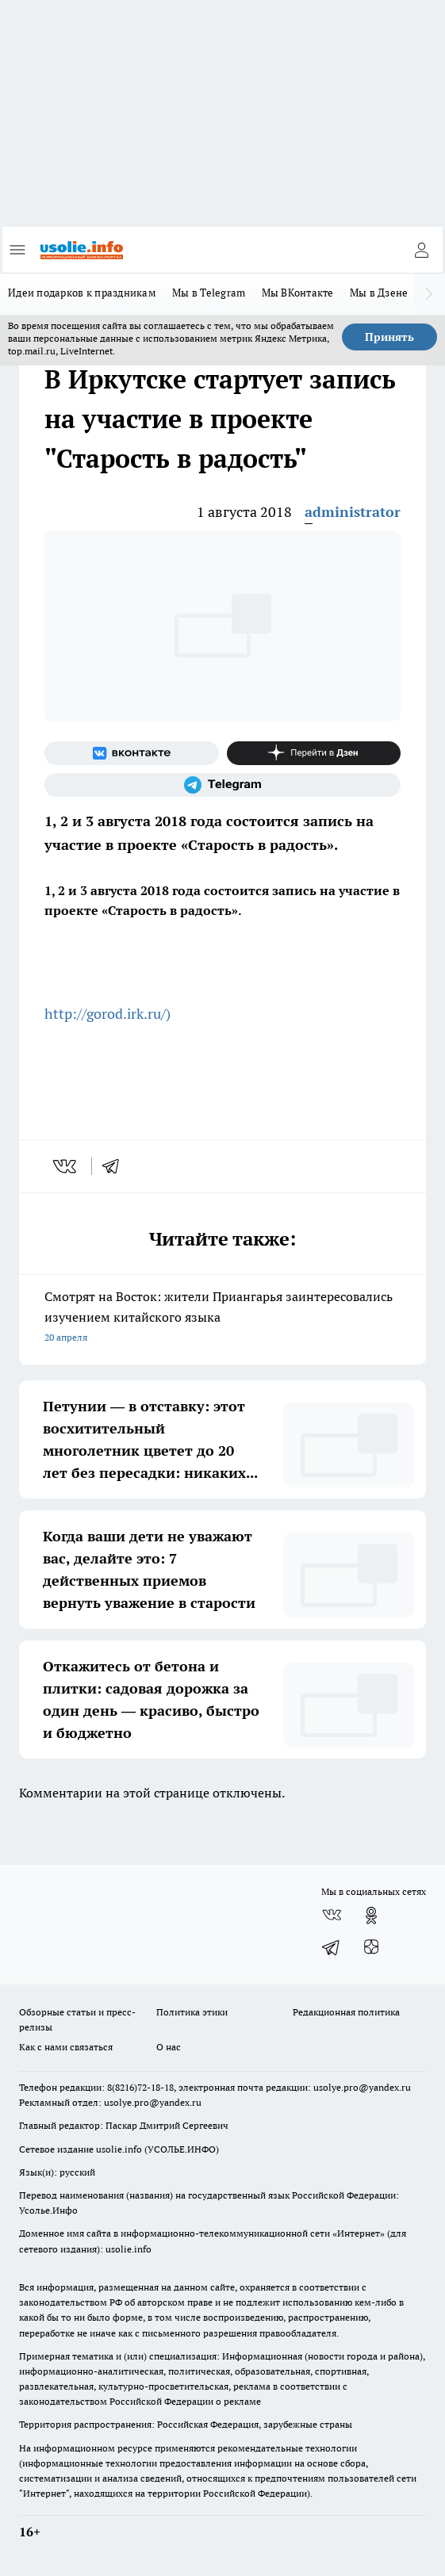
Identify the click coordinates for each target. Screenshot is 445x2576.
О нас (168, 2047)
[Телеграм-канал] (222, 785)
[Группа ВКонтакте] (131, 753)
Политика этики (192, 2012)
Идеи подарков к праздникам (82, 292)
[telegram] (116, 1166)
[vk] (66, 1166)
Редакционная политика (346, 2012)
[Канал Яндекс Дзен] (314, 753)
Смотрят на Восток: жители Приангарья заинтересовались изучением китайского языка (222, 1318)
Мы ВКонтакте (298, 292)
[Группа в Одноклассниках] (371, 1915)
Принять (389, 337)
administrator (353, 512)
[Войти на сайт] (421, 250)
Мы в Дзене (379, 292)
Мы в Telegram (209, 292)
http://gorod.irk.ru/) (107, 1014)
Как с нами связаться (66, 2047)
